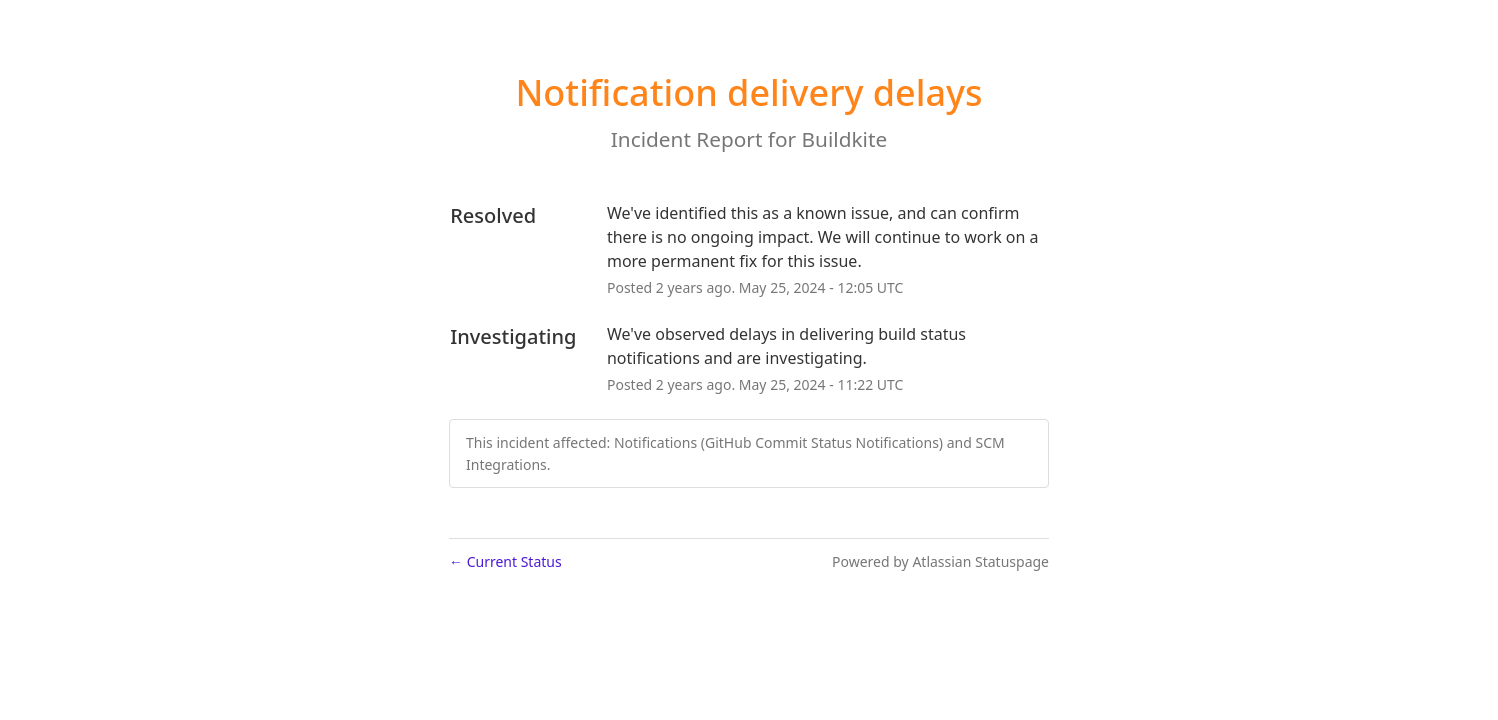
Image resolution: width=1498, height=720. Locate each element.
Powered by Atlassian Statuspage (940, 561)
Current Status (505, 561)
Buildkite (845, 139)
